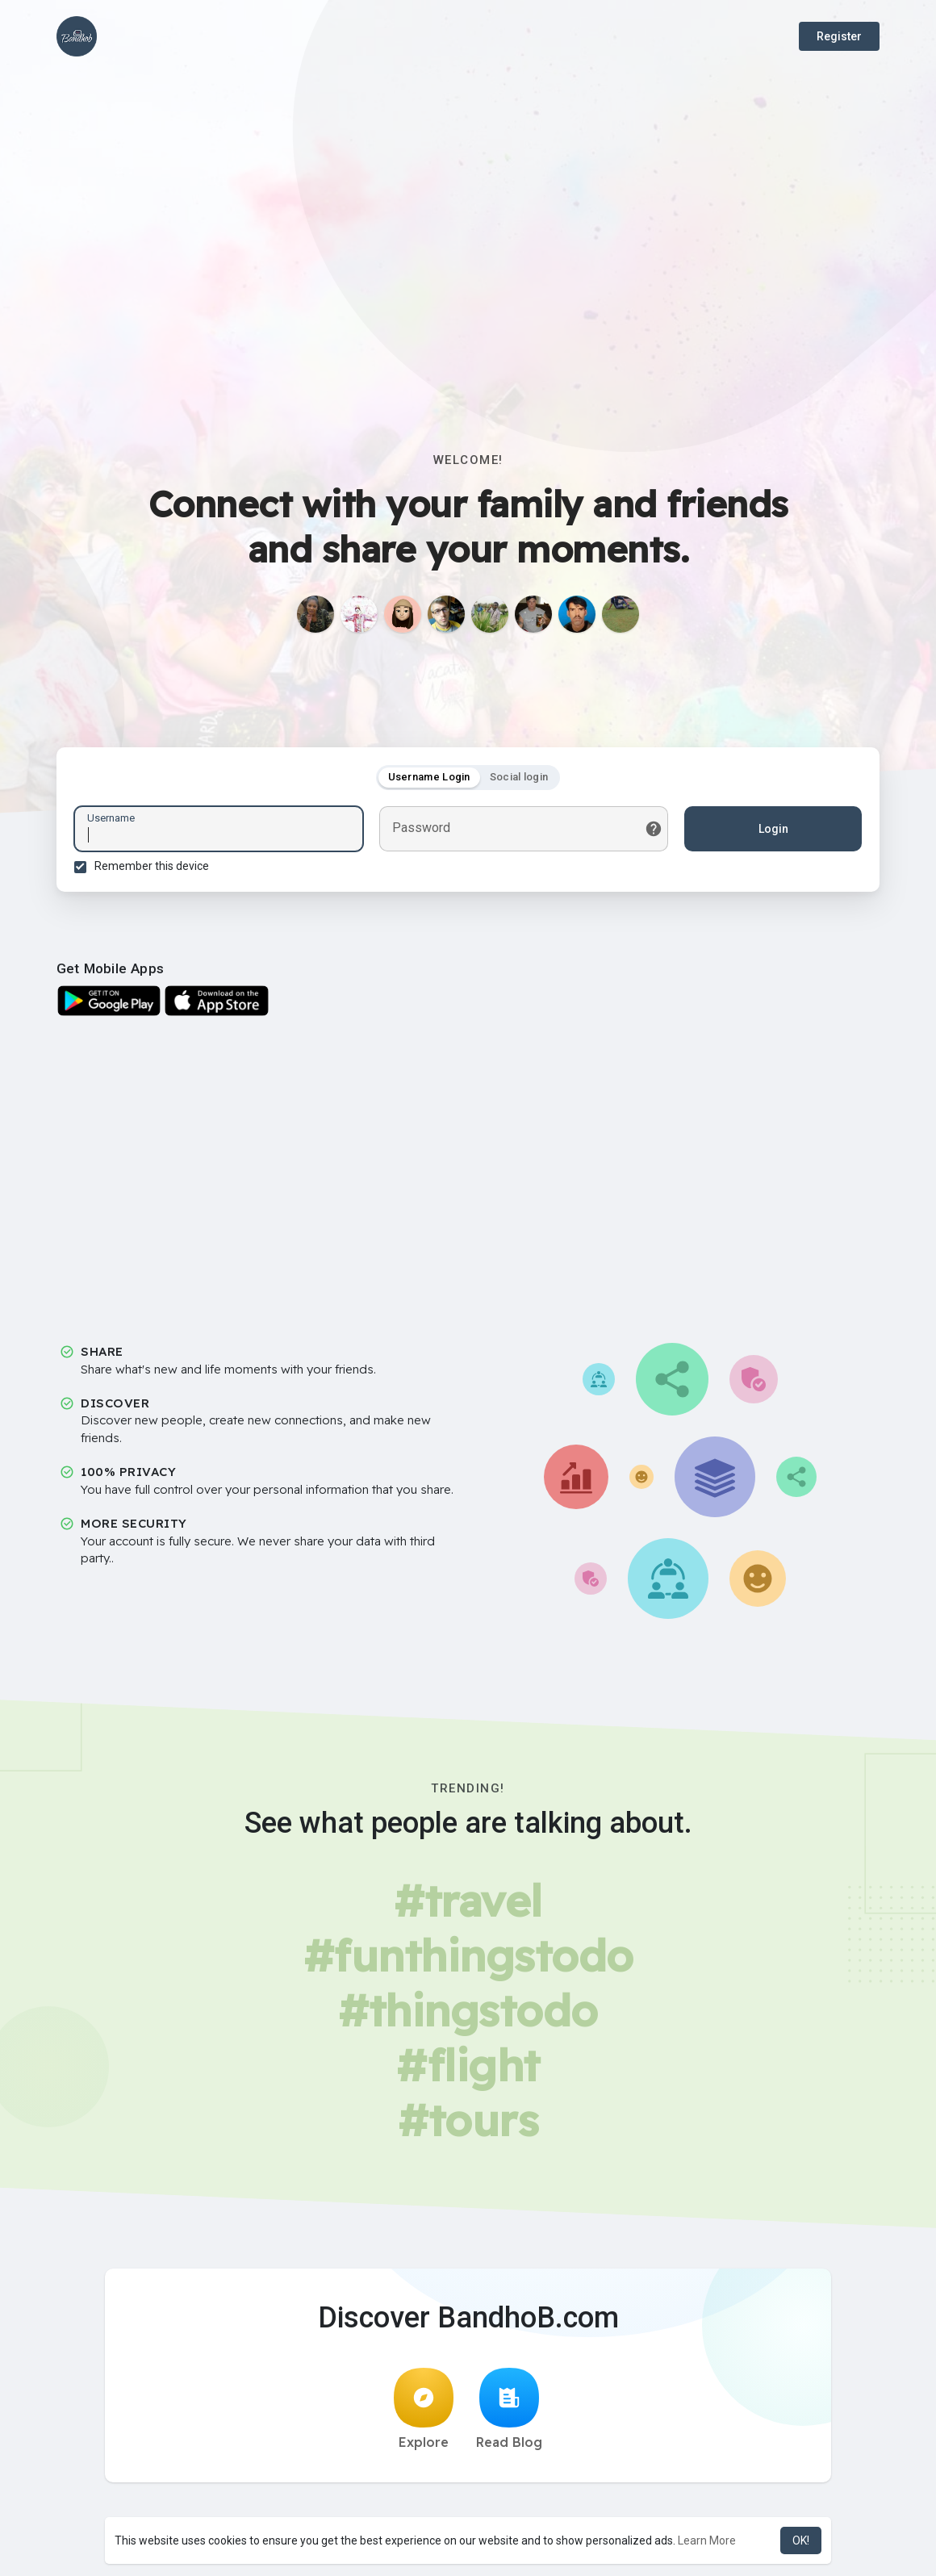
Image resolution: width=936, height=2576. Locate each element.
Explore (423, 2414)
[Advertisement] (468, 266)
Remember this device (154, 868)
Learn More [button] (707, 2540)
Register (839, 36)
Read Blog (509, 2414)
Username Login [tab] (429, 779)
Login (771, 831)
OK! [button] (800, 2540)
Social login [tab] (519, 779)
